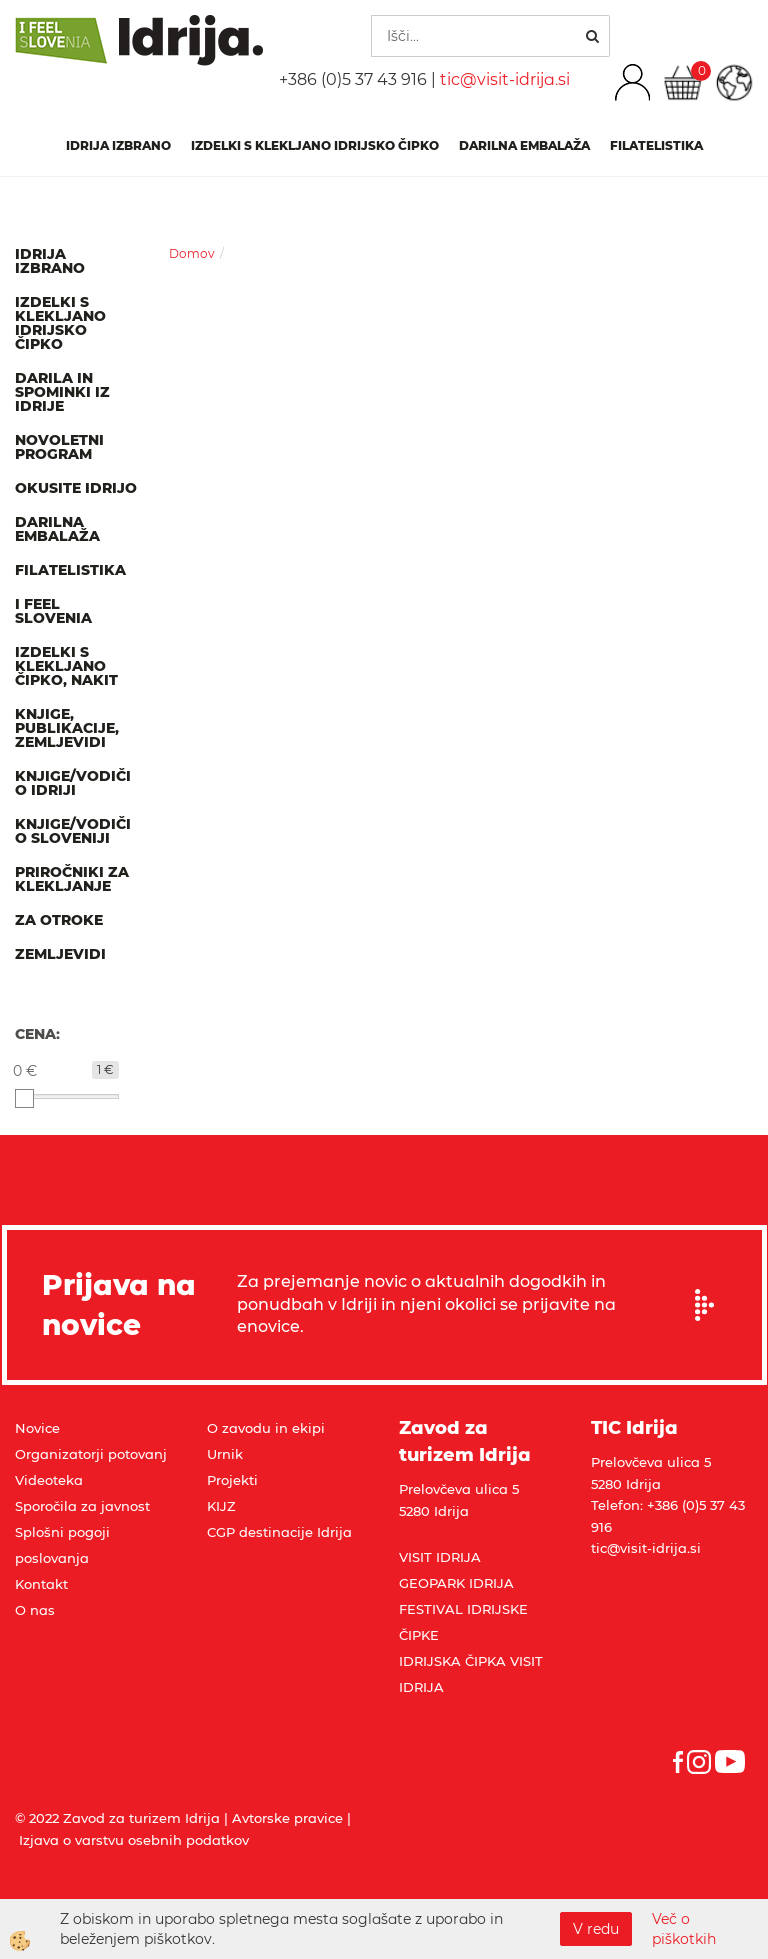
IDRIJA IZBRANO (118, 145)
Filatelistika (656, 145)
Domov (192, 253)
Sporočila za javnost (82, 1506)
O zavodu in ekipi (266, 1428)
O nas (35, 1610)
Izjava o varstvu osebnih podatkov (134, 1840)
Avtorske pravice (287, 1818)
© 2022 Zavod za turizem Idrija (117, 1818)
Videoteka (49, 1480)
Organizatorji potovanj (91, 1454)
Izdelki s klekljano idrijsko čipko (315, 145)
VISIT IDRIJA (440, 1557)
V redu (596, 1929)
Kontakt (41, 1584)
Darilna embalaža (524, 145)
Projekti (232, 1480)
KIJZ (221, 1506)
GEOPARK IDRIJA (456, 1583)
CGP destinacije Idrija (279, 1532)
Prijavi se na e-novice (711, 1305)
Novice (37, 1428)
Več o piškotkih (684, 1929)
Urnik (225, 1454)
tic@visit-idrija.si (505, 79)
